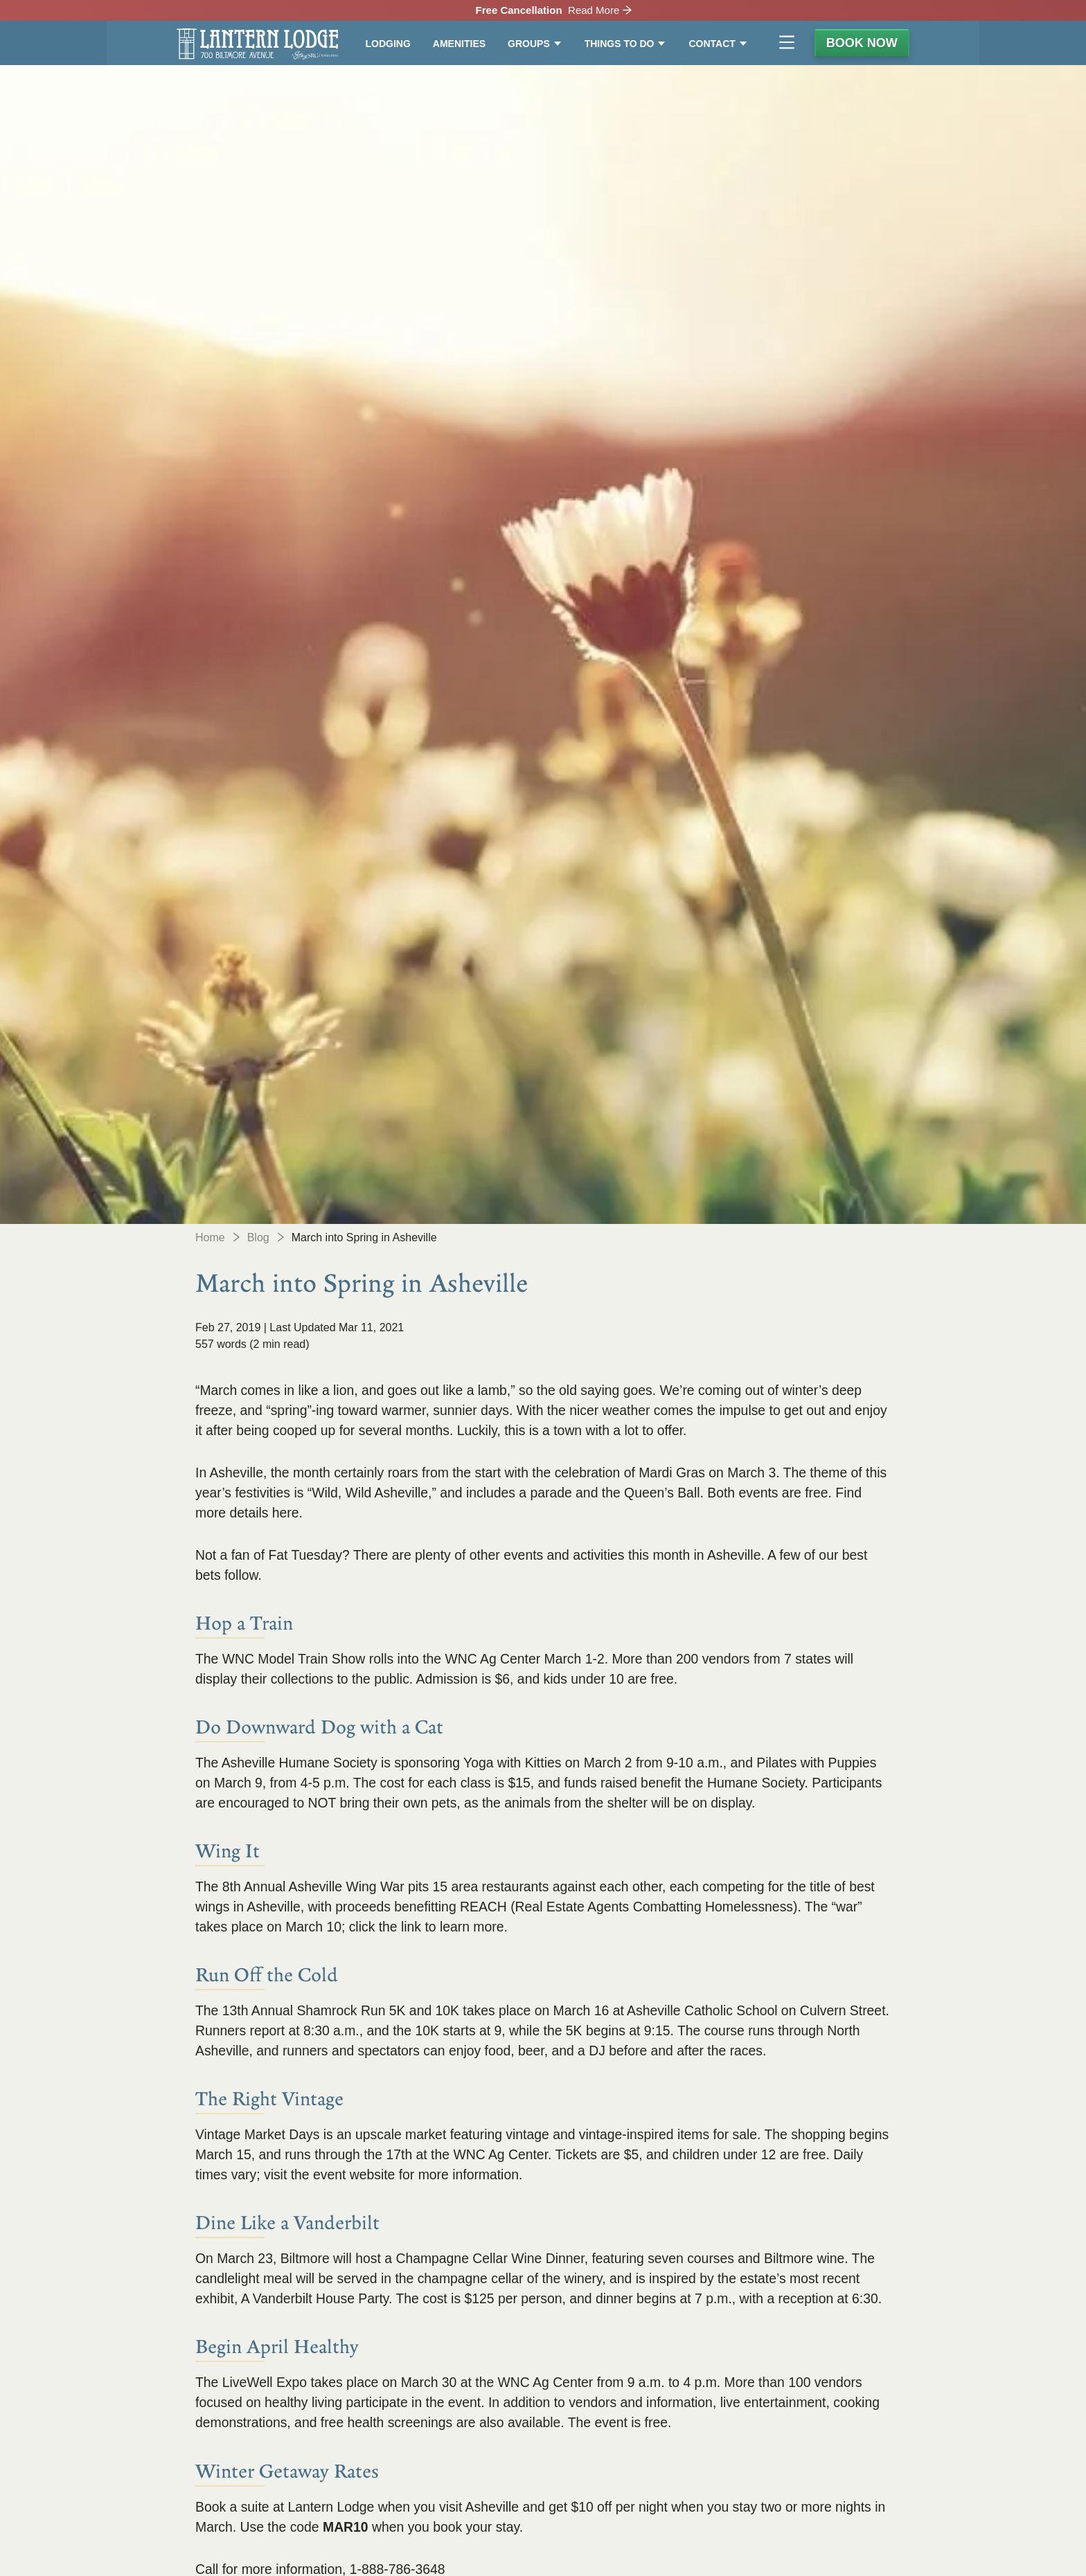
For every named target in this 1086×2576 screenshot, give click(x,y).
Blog (258, 1237)
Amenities (459, 43)
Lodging (388, 43)
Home (210, 1237)
